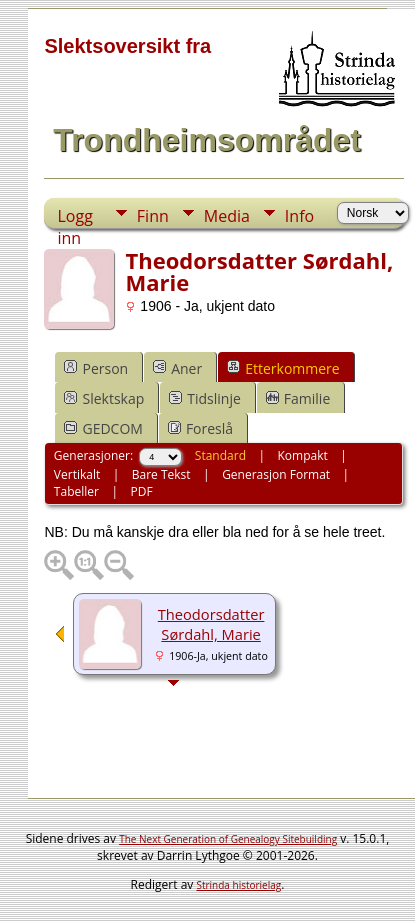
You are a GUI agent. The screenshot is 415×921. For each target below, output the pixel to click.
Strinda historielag (238, 885)
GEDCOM (103, 428)
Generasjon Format (276, 474)
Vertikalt (77, 474)
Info (299, 216)
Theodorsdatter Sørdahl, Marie (211, 624)
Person (96, 368)
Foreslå (200, 428)
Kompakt (303, 455)
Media (227, 216)
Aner (177, 368)
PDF (141, 491)
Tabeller (76, 491)
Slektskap (104, 398)
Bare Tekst (161, 474)
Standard (220, 455)
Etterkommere (283, 368)
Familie (298, 398)
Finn (153, 216)
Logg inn (74, 216)
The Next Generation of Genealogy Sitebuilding (228, 839)
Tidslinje (205, 398)
